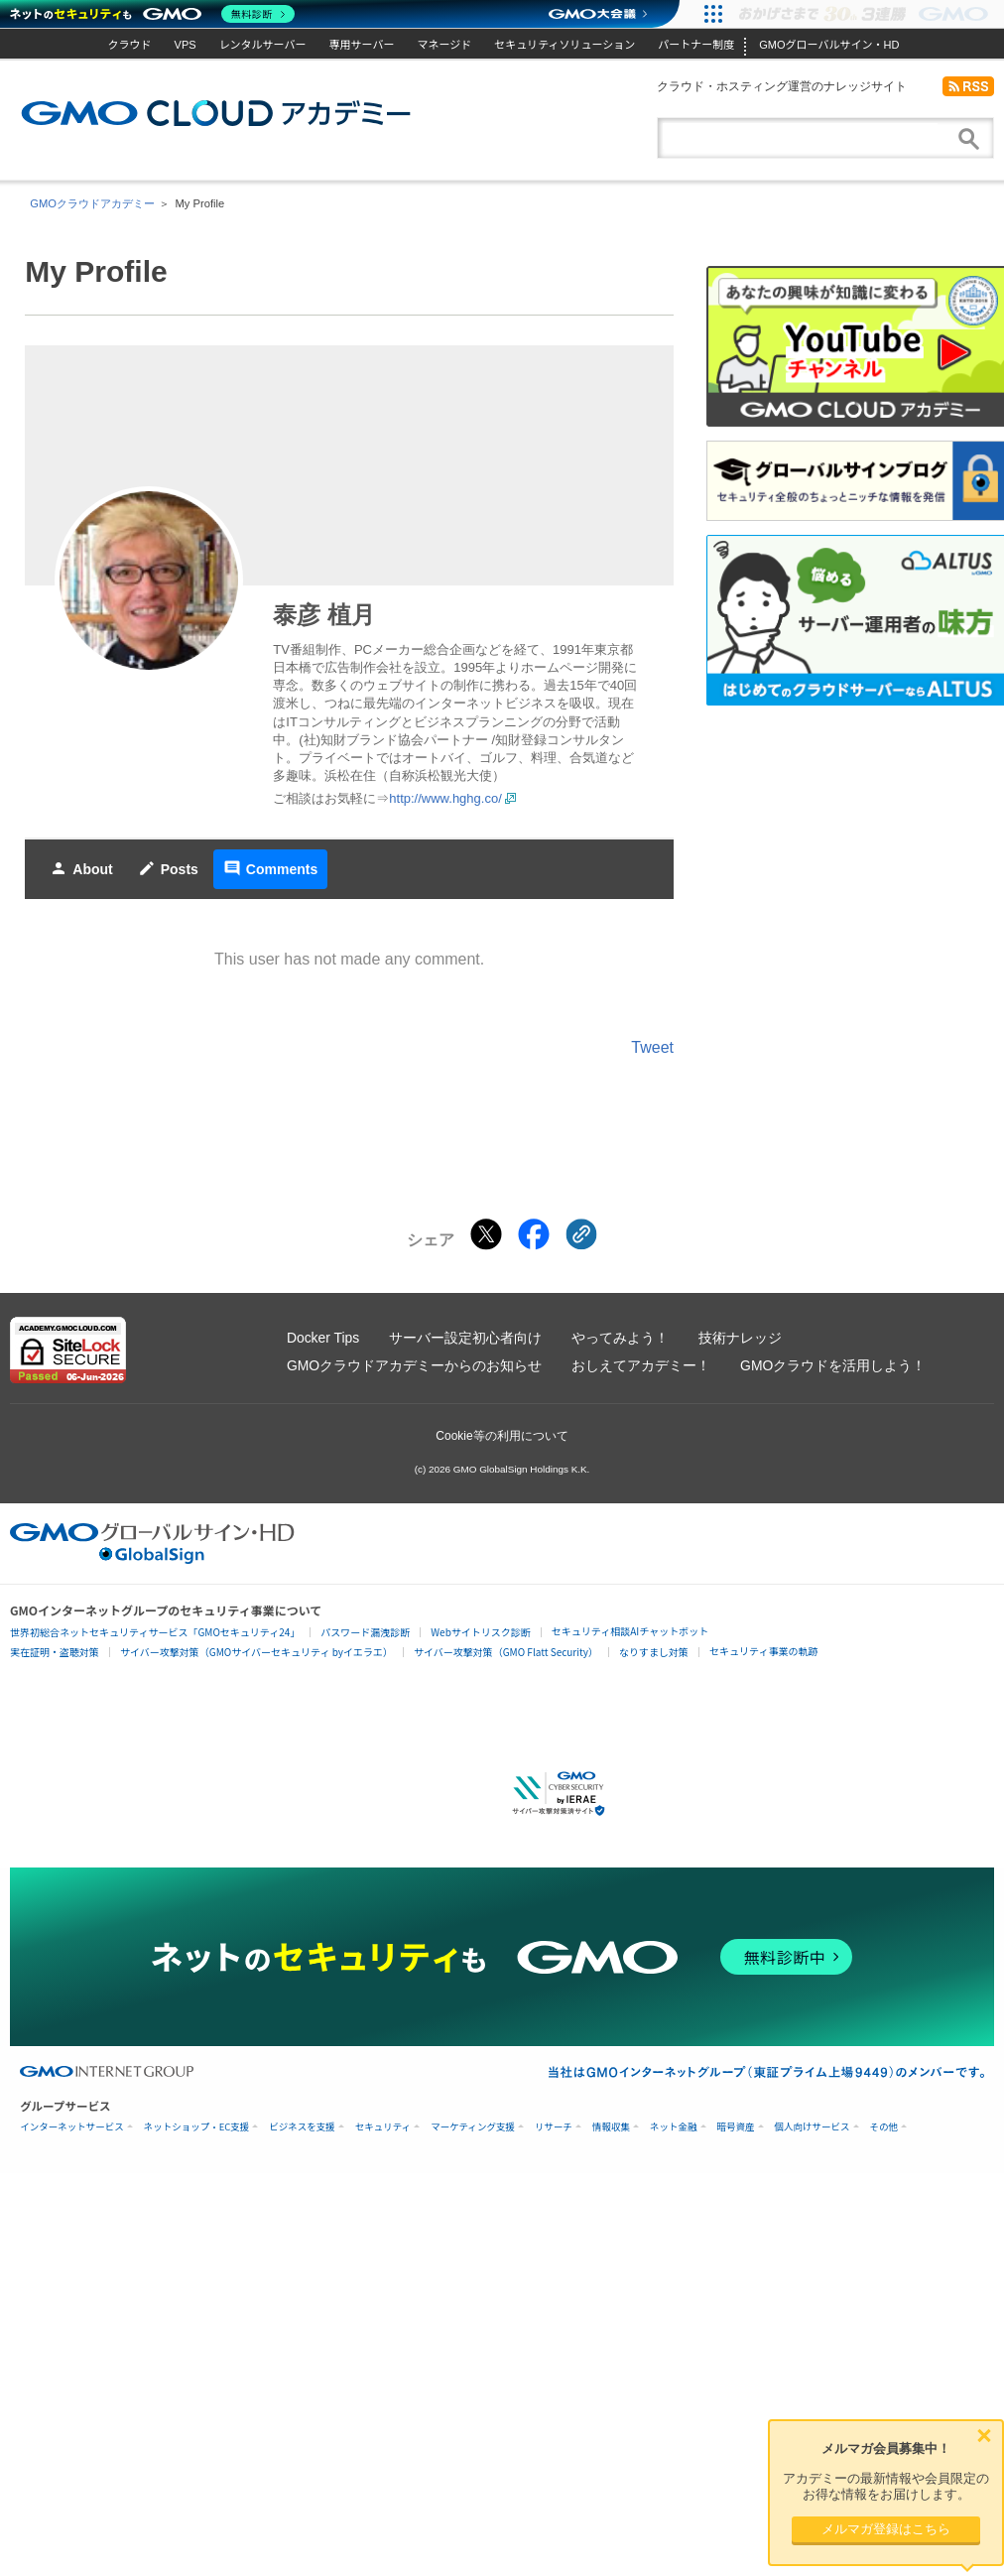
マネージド (444, 45)
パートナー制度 (696, 45)
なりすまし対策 (654, 1651)
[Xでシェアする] (486, 1234)
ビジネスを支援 (302, 2127)
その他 (884, 2127)
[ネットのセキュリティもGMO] (152, 14)
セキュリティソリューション (564, 45)
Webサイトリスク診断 (481, 1631)
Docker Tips (323, 1338)
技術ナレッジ (740, 1338)
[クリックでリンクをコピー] (581, 1234)
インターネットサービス (72, 2127)
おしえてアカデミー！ (640, 1365)
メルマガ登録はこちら (885, 2528)
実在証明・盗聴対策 (54, 1651)
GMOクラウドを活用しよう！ (833, 1365)
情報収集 (611, 2127)
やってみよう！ (620, 1338)
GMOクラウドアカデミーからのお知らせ (414, 1365)
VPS (185, 45)
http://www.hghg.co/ (445, 798)
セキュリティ (383, 2127)
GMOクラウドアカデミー (216, 113)
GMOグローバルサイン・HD (829, 45)
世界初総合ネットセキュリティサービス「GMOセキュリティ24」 (155, 1631)
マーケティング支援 (473, 2127)
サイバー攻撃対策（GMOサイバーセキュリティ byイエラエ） (256, 1651)
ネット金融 (673, 2127)
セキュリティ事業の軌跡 (763, 1650)
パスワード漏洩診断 (365, 1631)
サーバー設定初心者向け (465, 1338)
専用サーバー (362, 45)
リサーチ (553, 2127)
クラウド (130, 45)
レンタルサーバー (263, 45)
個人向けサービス (812, 2127)
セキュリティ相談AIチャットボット (630, 1630)
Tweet (652, 1047)
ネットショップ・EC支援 (197, 2127)
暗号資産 (736, 2127)
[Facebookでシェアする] (534, 1234)
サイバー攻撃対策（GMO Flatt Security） (506, 1651)
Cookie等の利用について (501, 1436)
